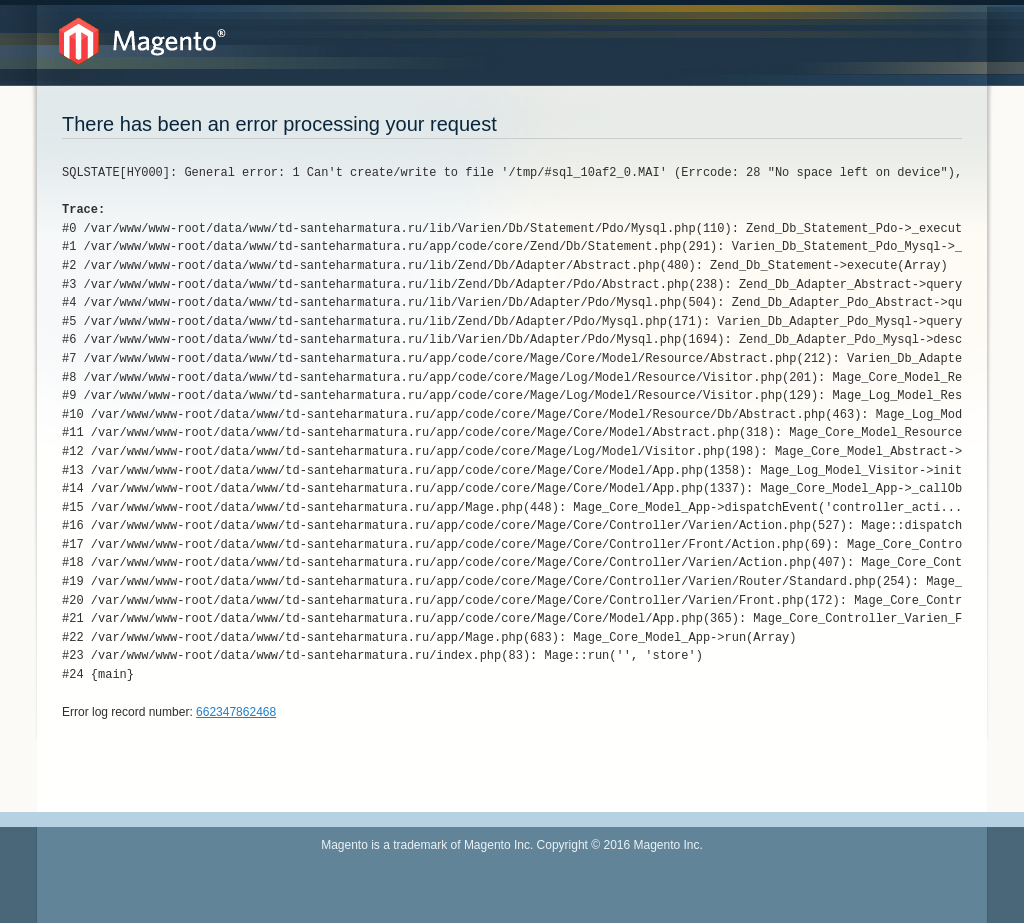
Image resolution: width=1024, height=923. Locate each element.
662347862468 (236, 712)
